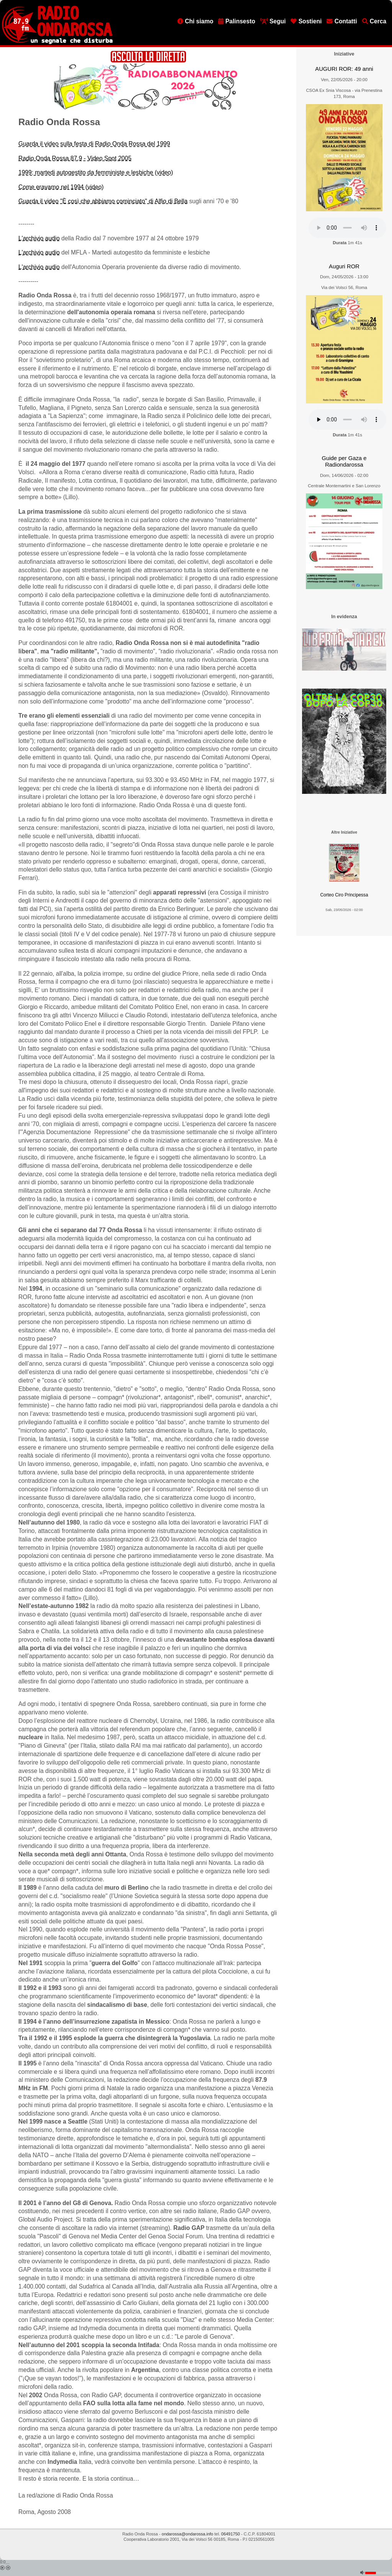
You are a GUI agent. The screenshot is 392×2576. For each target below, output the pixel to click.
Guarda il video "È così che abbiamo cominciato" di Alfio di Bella (103, 201)
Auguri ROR (344, 266)
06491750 (230, 2534)
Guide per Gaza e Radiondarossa (344, 461)
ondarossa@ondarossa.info (187, 2534)
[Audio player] (347, 227)
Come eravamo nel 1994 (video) (61, 187)
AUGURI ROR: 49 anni (344, 69)
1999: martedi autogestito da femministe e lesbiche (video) (95, 172)
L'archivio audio (39, 238)
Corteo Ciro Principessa (344, 895)
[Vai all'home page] (57, 42)
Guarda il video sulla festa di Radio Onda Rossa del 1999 (94, 143)
